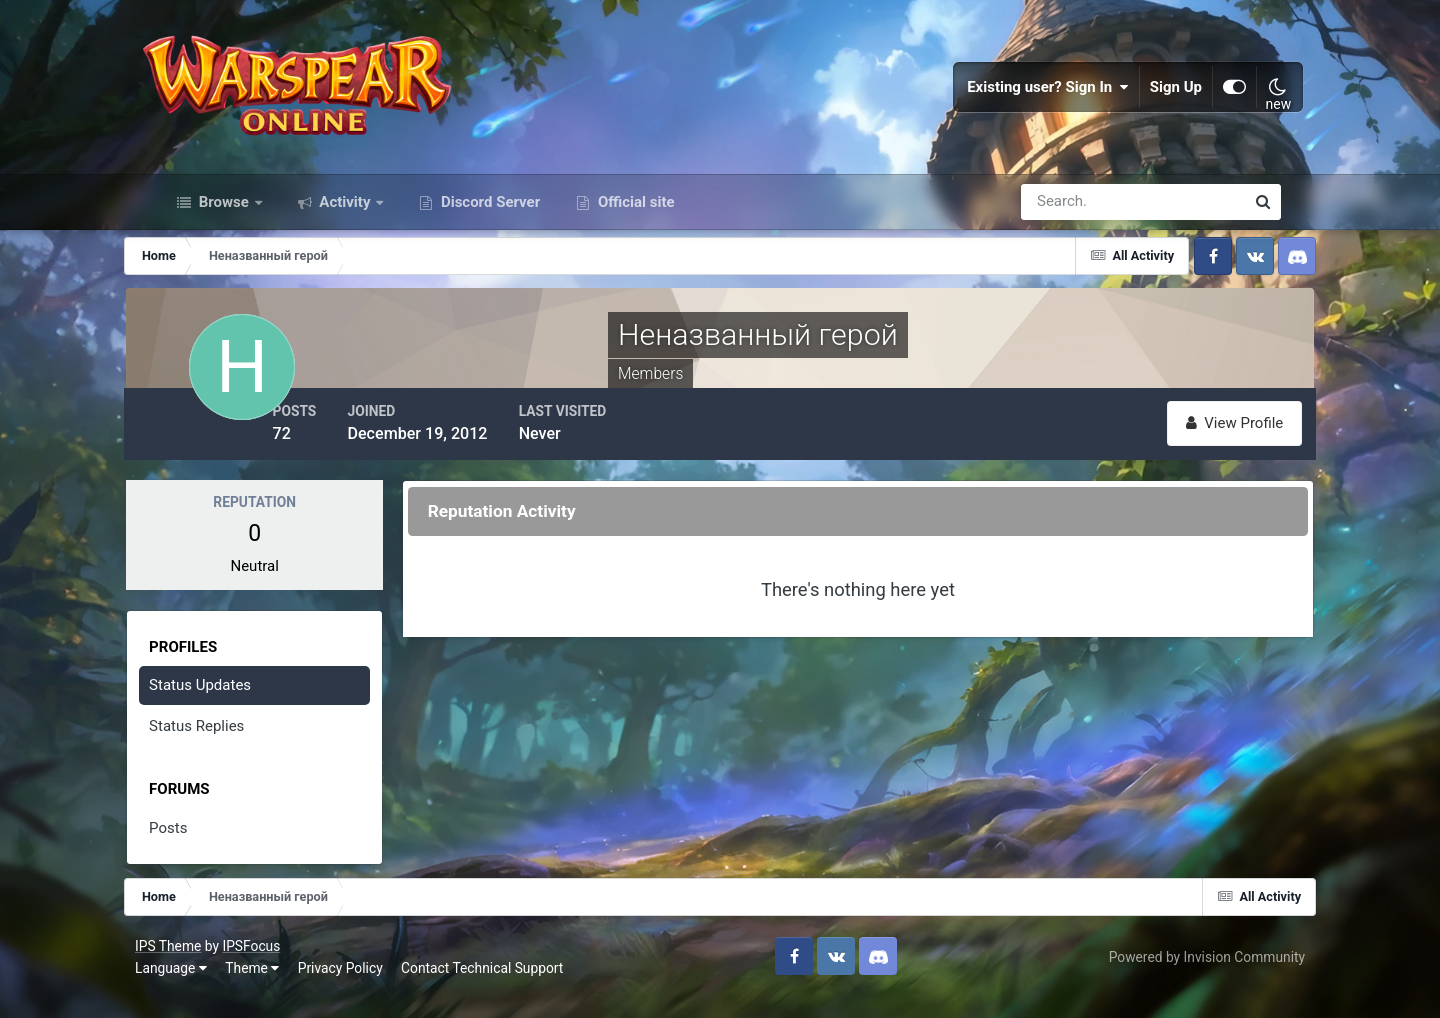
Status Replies (229, 749)
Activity (345, 228)
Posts (201, 851)
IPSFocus (275, 966)
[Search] (1064, 228)
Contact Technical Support (506, 988)
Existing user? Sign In (1026, 100)
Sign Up (1154, 100)
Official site (634, 228)
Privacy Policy (364, 988)
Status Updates (233, 708)
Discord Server (488, 228)
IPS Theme (192, 966)
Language (195, 988)
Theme (276, 988)
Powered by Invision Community (1183, 977)
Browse (224, 228)
